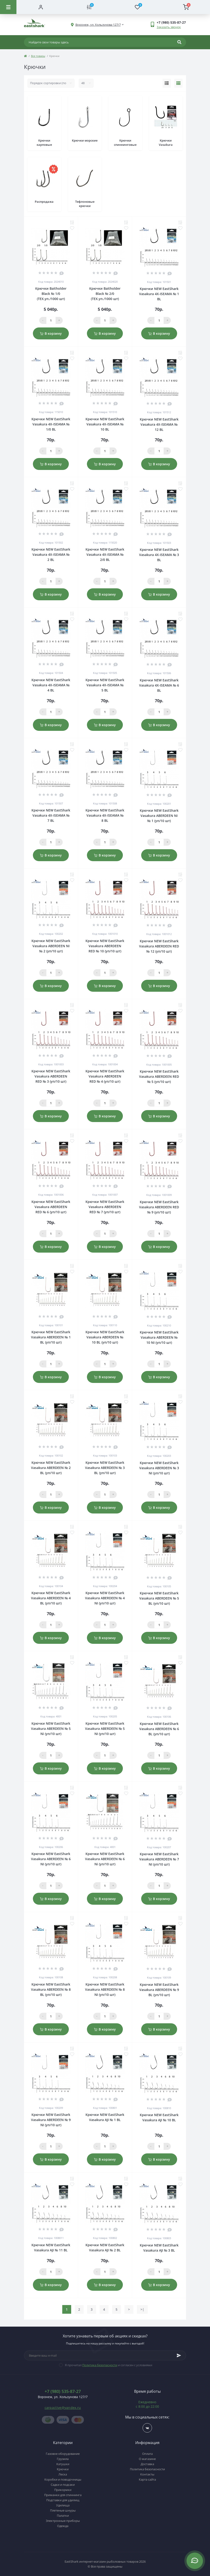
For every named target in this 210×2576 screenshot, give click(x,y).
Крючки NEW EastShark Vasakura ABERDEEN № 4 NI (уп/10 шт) (105, 1598)
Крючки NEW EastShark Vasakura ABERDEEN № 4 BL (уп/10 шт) (51, 1598)
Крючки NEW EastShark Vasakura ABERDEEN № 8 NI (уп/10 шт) (105, 1989)
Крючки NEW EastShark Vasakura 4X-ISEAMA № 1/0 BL (50, 424)
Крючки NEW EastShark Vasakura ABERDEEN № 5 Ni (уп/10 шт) (51, 1728)
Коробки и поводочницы (62, 2479)
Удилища (63, 2505)
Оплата (147, 2454)
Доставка (147, 2464)
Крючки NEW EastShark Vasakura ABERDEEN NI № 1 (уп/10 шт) (159, 815)
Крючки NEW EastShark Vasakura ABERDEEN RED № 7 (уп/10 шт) (105, 1206)
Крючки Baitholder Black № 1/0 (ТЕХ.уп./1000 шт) (50, 293)
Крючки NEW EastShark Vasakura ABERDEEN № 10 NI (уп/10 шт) (159, 1337)
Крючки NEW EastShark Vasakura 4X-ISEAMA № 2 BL (50, 554)
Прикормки (62, 2490)
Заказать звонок (169, 27)
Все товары (38, 56)
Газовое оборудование (63, 2454)
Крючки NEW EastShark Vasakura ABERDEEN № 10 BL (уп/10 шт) (105, 1337)
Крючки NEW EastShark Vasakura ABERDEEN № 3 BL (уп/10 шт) (105, 1467)
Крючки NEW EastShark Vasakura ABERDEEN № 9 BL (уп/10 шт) (159, 1989)
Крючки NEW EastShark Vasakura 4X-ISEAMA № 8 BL (105, 815)
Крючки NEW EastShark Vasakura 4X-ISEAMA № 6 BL (159, 685)
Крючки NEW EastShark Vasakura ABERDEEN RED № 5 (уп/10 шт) (159, 1076)
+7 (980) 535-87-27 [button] (63, 2391)
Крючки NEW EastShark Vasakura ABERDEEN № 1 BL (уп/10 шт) (51, 1337)
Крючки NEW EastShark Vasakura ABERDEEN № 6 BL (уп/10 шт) (159, 1728)
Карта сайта (147, 2479)
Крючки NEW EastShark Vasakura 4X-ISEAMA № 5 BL (105, 685)
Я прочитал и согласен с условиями (108, 2365)
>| (142, 2309)
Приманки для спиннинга (63, 2495)
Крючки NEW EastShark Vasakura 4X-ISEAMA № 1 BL (159, 293)
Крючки (63, 2469)
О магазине (147, 2459)
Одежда (62, 2526)
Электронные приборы (63, 2521)
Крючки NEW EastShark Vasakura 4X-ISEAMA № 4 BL (50, 685)
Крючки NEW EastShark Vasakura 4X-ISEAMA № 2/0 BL (105, 554)
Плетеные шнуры (63, 2510)
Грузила (63, 2459)
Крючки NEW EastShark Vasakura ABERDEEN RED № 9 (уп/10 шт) (159, 1207)
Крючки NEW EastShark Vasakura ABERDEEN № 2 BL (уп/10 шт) (51, 1467)
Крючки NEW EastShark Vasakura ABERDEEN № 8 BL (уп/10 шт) (51, 1989)
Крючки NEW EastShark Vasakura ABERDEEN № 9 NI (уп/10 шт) (51, 2119)
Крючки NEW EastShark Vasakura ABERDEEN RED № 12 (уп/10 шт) (159, 946)
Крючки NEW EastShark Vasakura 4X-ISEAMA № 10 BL (105, 424)
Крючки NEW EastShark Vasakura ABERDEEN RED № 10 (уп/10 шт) (105, 946)
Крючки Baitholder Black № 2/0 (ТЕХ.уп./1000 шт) (105, 293)
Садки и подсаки (63, 2484)
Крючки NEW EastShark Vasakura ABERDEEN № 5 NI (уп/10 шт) (105, 1728)
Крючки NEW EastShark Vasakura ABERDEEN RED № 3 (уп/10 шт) (50, 1076)
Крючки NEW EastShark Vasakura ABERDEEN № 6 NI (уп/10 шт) (51, 1858)
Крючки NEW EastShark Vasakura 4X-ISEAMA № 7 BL (50, 815)
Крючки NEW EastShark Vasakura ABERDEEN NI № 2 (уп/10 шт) (50, 946)
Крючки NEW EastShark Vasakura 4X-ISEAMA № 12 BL (159, 424)
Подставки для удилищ (62, 2500)
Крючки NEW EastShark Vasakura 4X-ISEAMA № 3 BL (159, 554)
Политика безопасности (99, 2365)
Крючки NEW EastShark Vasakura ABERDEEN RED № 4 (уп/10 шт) (105, 1076)
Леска (62, 2474)
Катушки (62, 2464)
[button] (98, 25)
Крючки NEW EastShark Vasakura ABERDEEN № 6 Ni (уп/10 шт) (105, 1858)
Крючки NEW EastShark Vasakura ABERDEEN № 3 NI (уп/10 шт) (159, 1468)
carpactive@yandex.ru (63, 2407)
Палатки (63, 2515)
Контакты (147, 2474)
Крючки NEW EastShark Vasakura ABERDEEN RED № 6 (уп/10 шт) (50, 1206)
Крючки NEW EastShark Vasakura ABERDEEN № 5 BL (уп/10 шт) (159, 1598)
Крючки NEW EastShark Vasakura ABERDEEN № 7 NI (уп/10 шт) (159, 1859)
